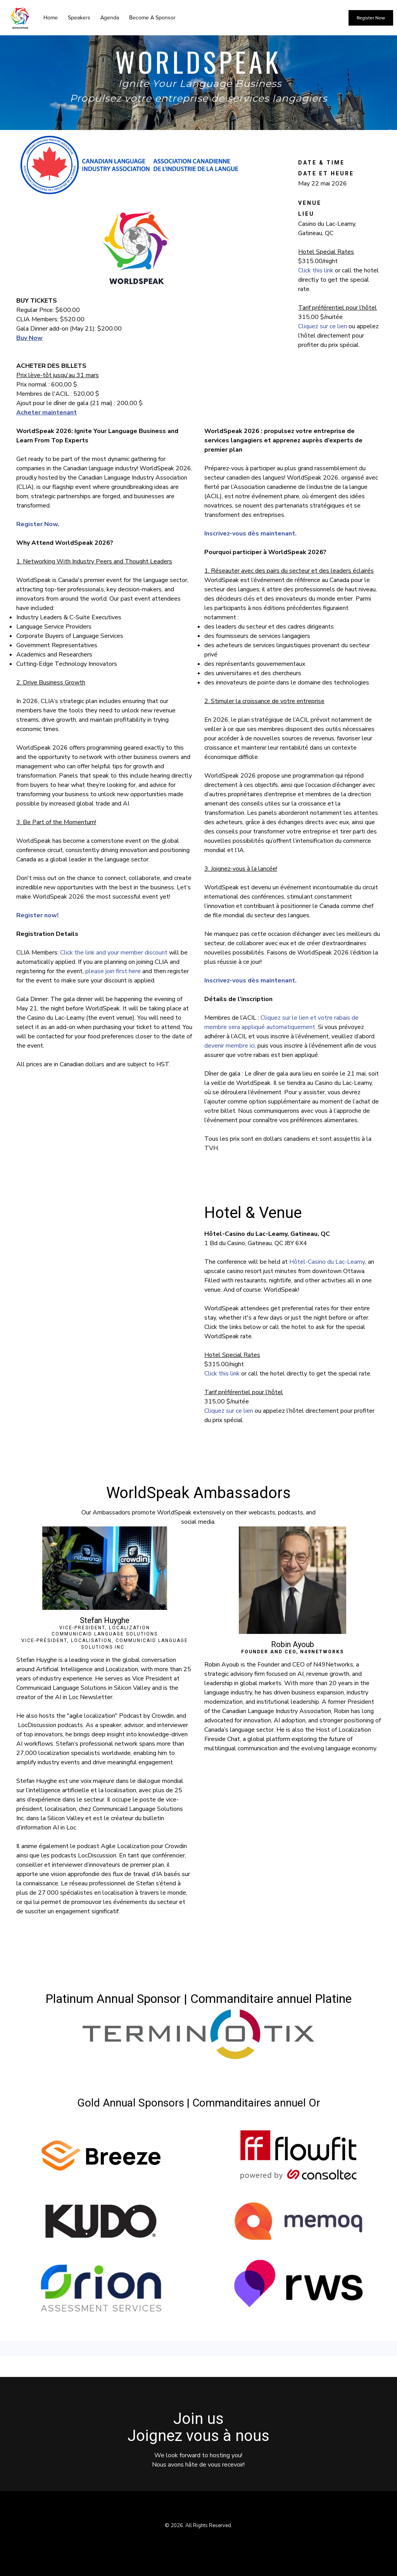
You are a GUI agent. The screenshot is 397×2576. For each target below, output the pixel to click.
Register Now (371, 18)
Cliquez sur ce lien (322, 326)
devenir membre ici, (230, 1045)
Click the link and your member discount (113, 952)
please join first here (113, 971)
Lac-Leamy (350, 1262)
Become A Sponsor (152, 17)
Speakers (79, 17)
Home (50, 17)
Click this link (315, 270)
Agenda (109, 17)
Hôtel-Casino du (312, 1262)
